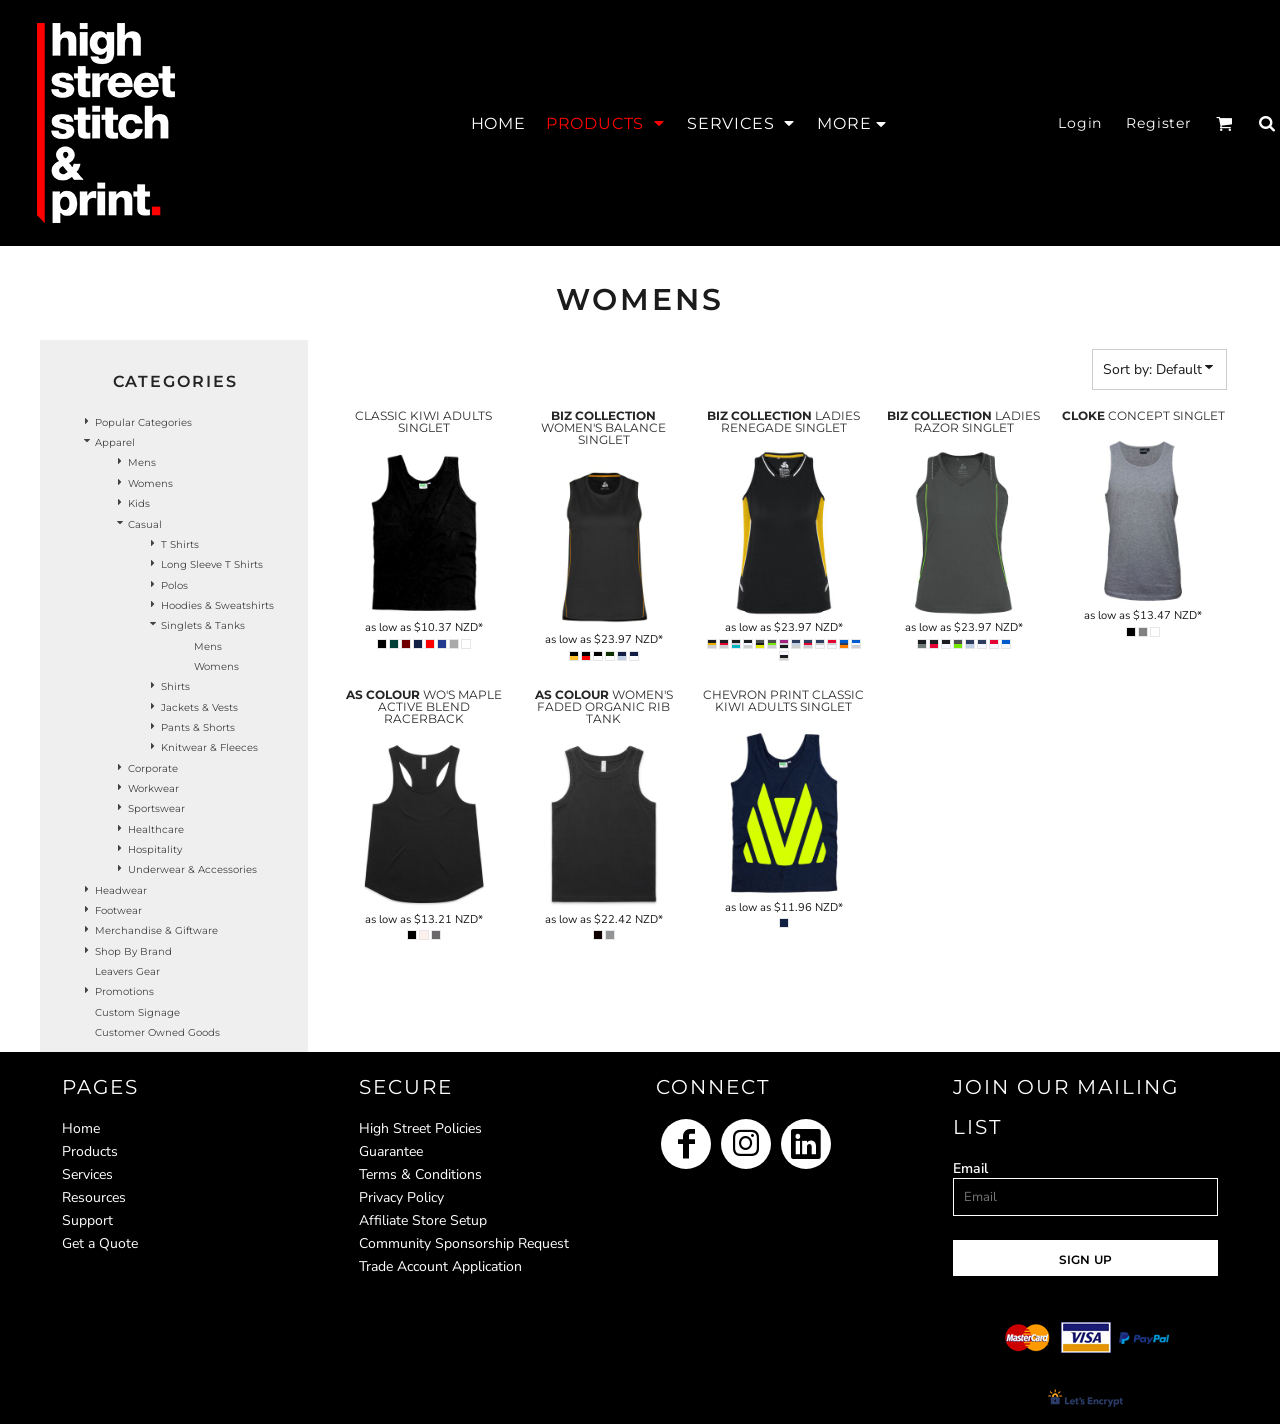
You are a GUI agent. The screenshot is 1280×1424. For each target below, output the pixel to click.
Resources (94, 1197)
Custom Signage (137, 1012)
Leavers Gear (127, 971)
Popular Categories (143, 422)
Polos (174, 585)
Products (90, 1151)
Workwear (153, 788)
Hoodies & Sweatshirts (217, 605)
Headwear (121, 890)
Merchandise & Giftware (156, 930)
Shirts (175, 686)
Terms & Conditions (420, 1174)
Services (87, 1174)
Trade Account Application (440, 1266)
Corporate (153, 768)
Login (1080, 123)
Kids (139, 503)
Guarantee (391, 1151)
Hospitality (155, 849)
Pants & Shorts (198, 727)
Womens (150, 483)
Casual (145, 524)
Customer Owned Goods (157, 1032)
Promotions (124, 991)
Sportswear (156, 808)
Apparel (115, 442)
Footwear (118, 910)
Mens (142, 462)
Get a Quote (100, 1243)
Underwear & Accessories (192, 869)
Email (970, 1168)
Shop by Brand (133, 951)
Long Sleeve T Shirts (212, 564)
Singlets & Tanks (203, 625)
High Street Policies (420, 1128)
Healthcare (156, 829)
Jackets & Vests (199, 707)
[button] (606, 123)
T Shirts (180, 544)
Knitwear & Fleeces (209, 747)
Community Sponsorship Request (464, 1243)
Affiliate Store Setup (423, 1220)
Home (81, 1128)
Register (1159, 123)
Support (87, 1220)
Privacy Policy (401, 1197)
